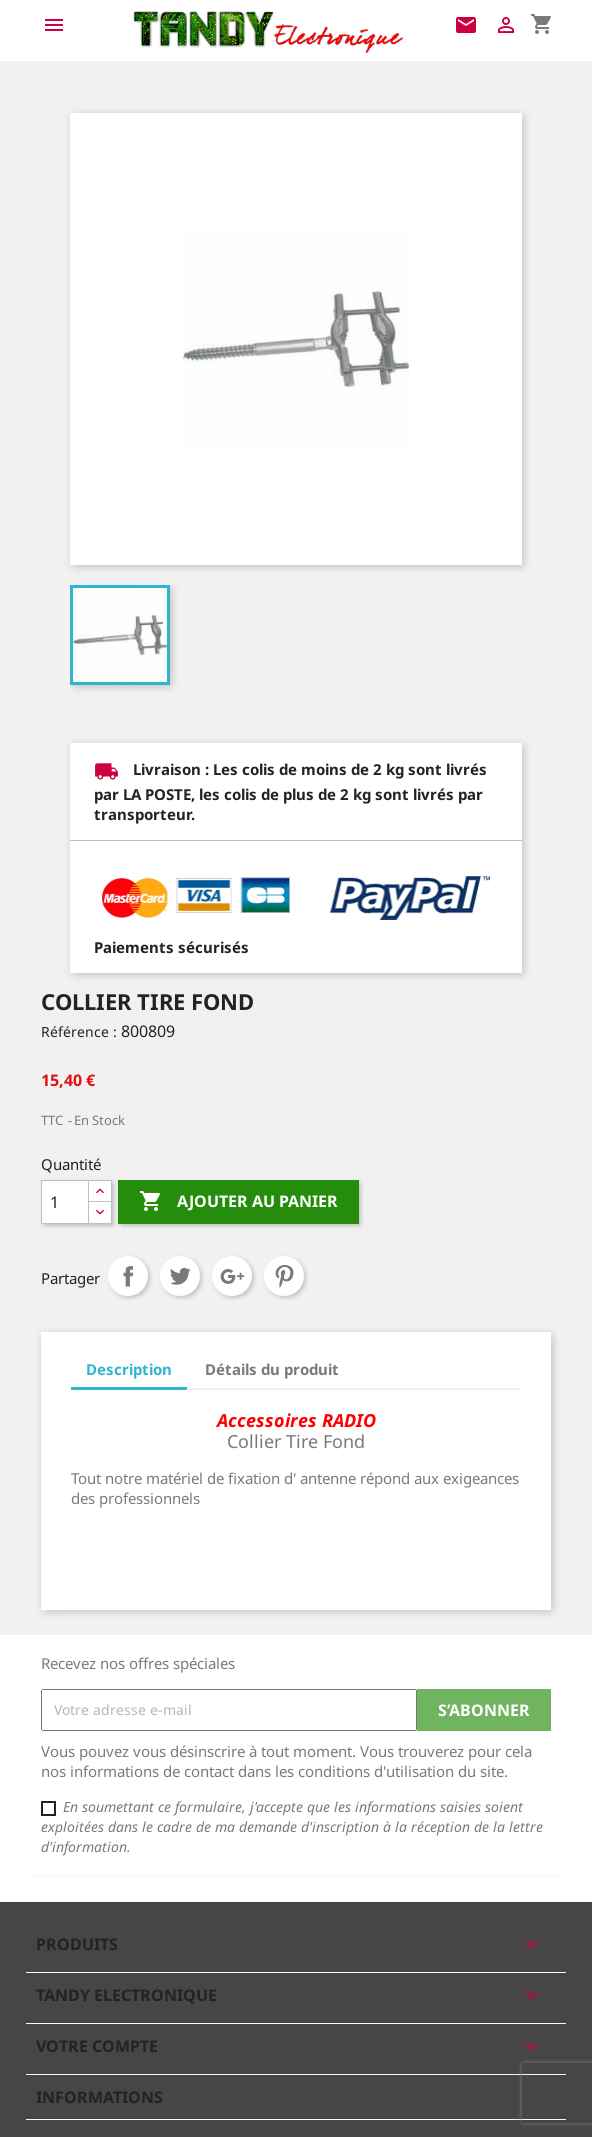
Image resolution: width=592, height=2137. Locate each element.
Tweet (180, 1276)
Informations (99, 2097)
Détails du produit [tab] (272, 1369)
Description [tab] (129, 1369)
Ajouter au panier (238, 1202)
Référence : (79, 1031)
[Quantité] (65, 1202)
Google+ (232, 1276)
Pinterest (284, 1276)
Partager (128, 1276)
